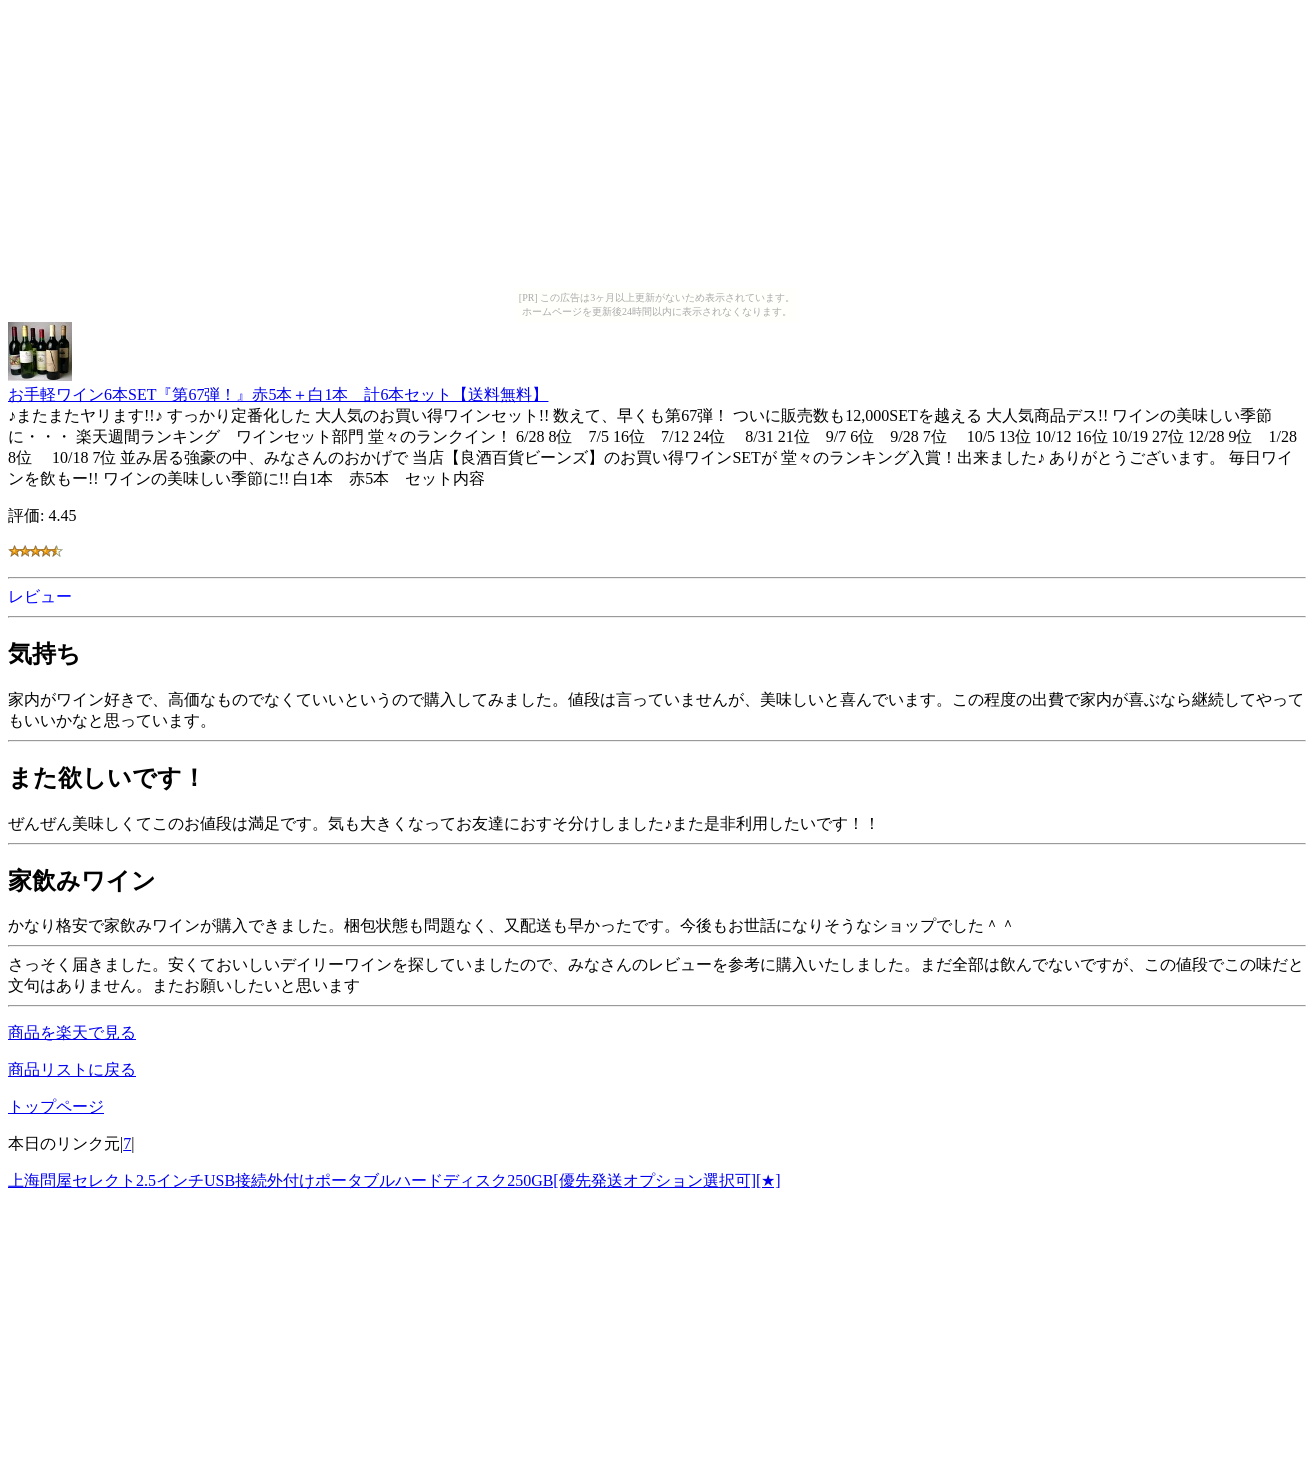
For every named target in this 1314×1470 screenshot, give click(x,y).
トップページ (56, 1106)
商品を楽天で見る (72, 1032)
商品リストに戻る (72, 1069)
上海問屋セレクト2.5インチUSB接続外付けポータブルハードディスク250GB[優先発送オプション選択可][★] (394, 1180)
